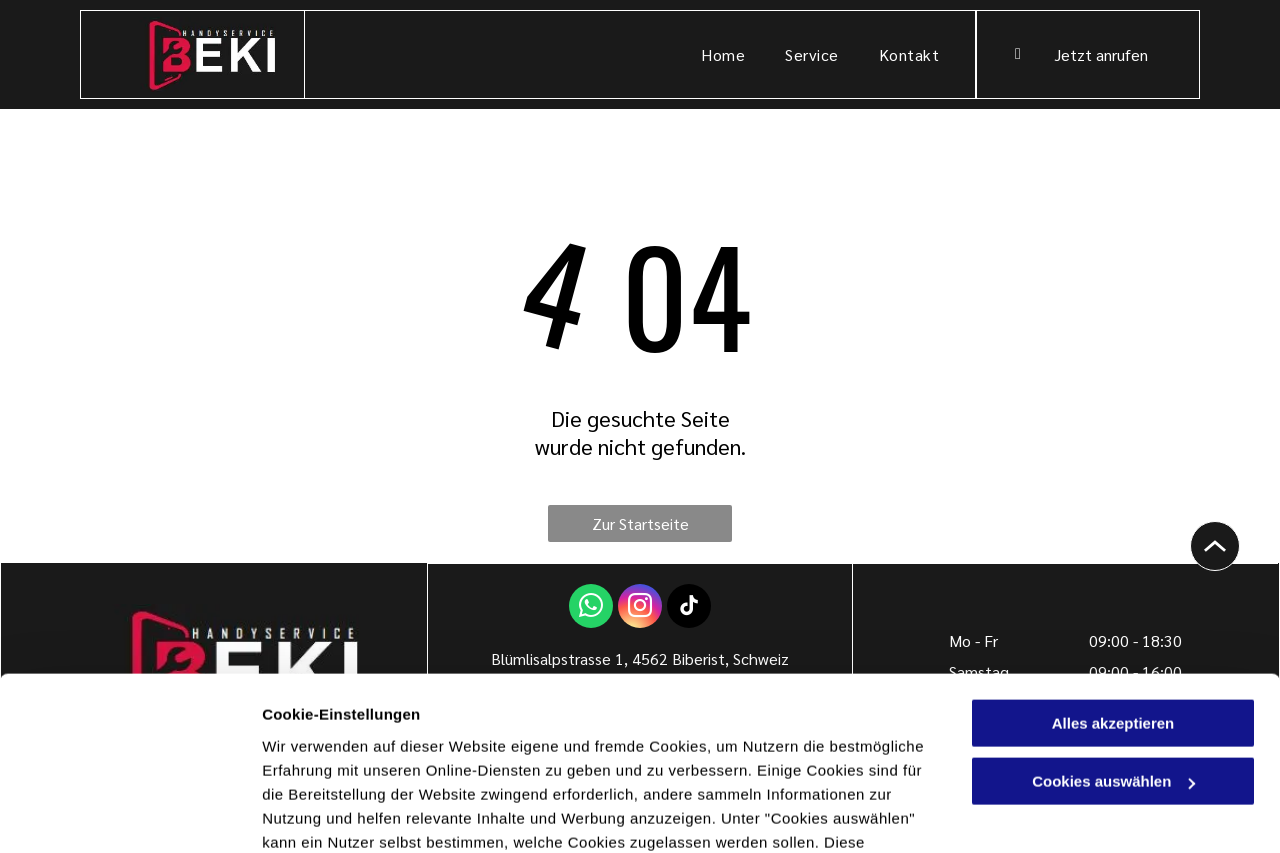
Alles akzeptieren (1113, 591)
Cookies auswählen (332, 813)
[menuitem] (723, 54)
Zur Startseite (640, 523)
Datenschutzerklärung (491, 758)
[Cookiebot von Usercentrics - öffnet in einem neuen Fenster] (129, 814)
